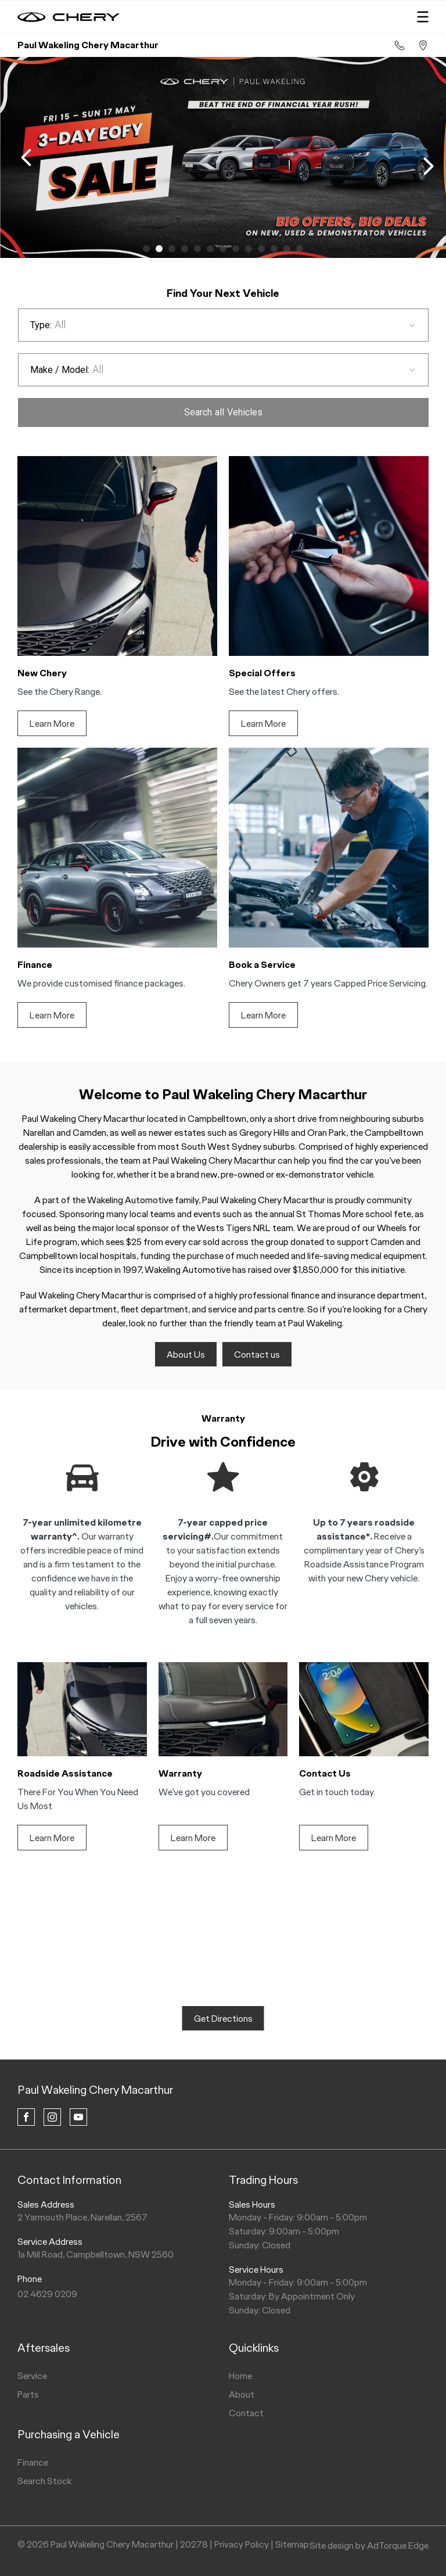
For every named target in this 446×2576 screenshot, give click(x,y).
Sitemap (292, 2544)
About (241, 2394)
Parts (28, 2394)
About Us (186, 1354)
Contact (246, 2413)
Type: (41, 325)
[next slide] (428, 166)
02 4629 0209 (47, 2294)
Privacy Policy (241, 2544)
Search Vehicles (223, 412)
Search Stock (44, 2481)
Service (32, 2376)
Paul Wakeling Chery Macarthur (95, 2090)
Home (240, 2376)
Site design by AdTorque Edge (369, 2545)
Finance (32, 2462)
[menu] (423, 17)
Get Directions (223, 2018)
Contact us (257, 1354)
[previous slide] (26, 157)
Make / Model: (59, 369)
